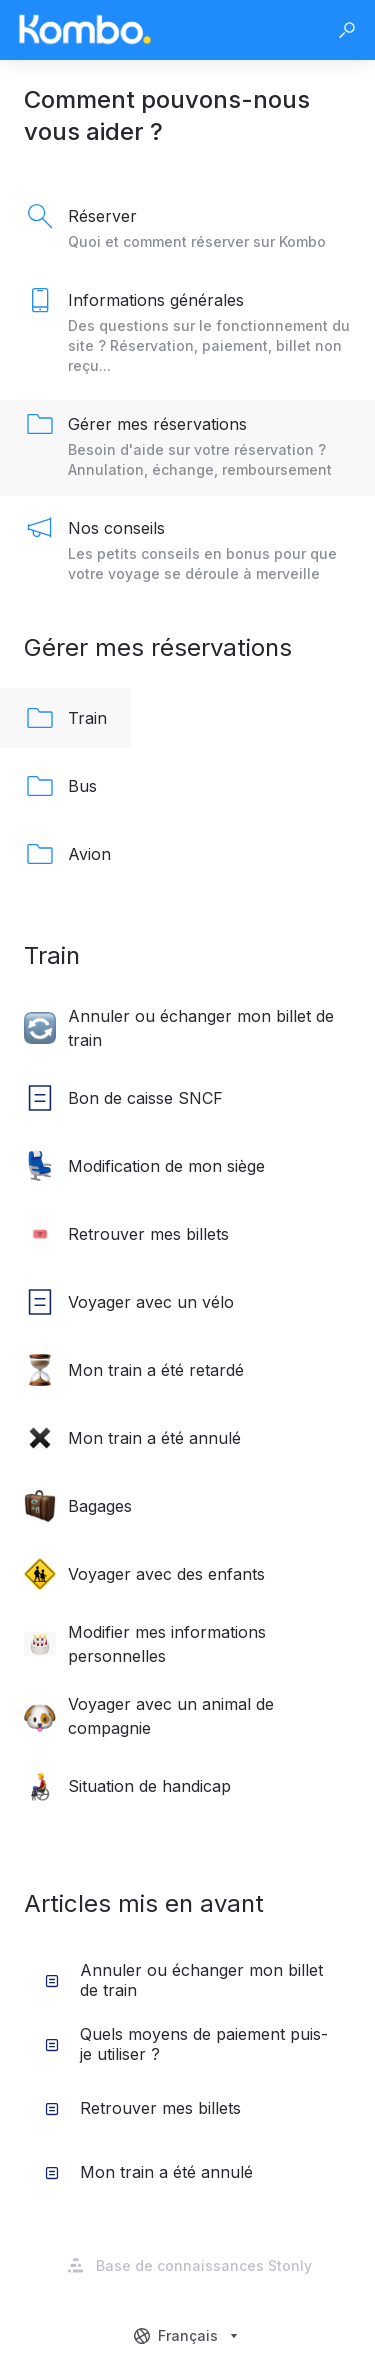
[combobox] (188, 2336)
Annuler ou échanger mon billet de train (184, 1980)
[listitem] (187, 230)
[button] (347, 30)
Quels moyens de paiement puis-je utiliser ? (186, 2044)
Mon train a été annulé (149, 2172)
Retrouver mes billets (143, 2108)
